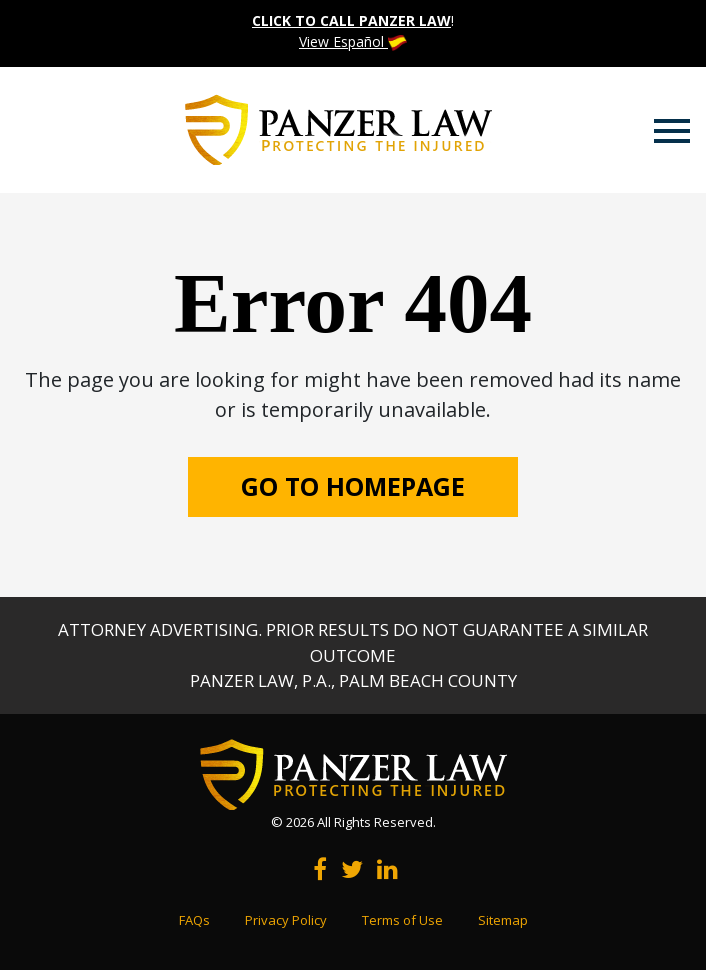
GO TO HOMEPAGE (353, 486)
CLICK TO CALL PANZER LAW (351, 20)
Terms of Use (402, 920)
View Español (353, 41)
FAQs (194, 920)
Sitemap (503, 920)
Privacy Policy (286, 920)
